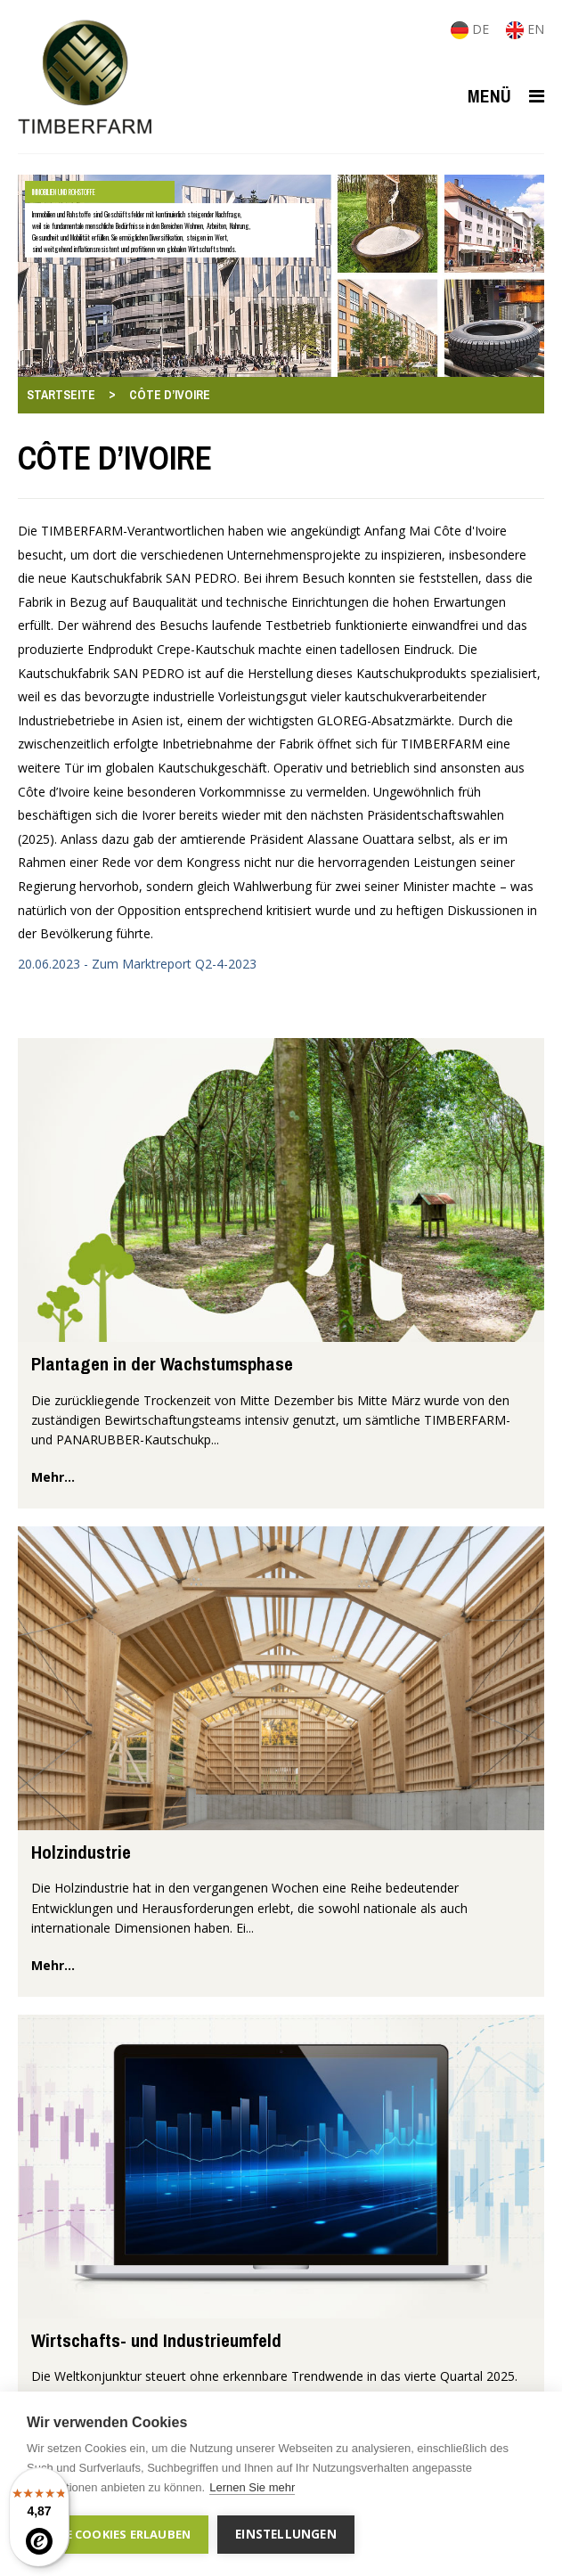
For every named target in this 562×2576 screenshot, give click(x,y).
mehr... (53, 1476)
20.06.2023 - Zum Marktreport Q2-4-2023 (137, 963)
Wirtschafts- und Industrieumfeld (156, 2340)
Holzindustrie (81, 1852)
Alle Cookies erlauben (118, 2534)
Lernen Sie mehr (252, 2487)
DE (472, 28)
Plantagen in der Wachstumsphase (162, 1364)
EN (525, 28)
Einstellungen (286, 2534)
